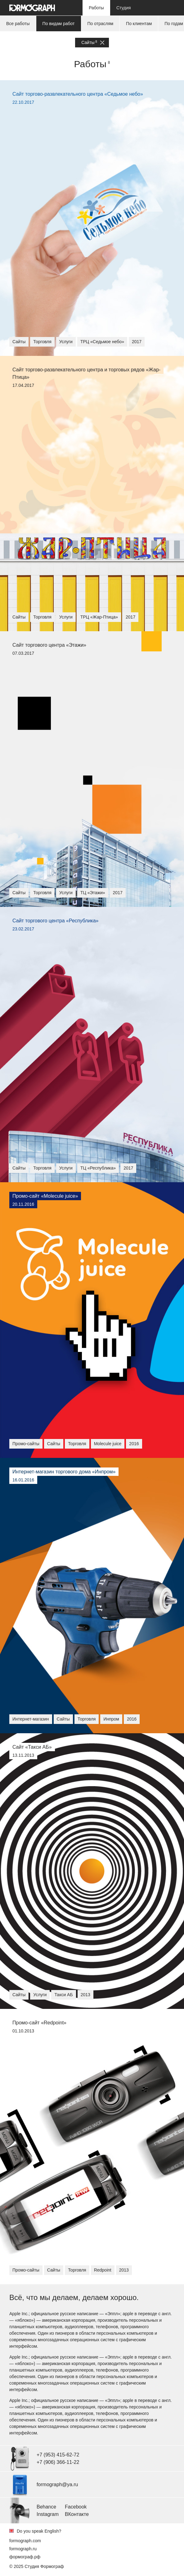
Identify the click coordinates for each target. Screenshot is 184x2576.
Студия (123, 7)
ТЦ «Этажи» (92, 892)
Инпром (111, 1719)
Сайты (92, 42)
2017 (136, 341)
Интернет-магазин (30, 1719)
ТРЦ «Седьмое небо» (102, 341)
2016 (134, 1443)
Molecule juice (108, 1443)
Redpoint (102, 2270)
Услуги (66, 341)
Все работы (18, 23)
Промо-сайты (25, 1443)
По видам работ (59, 23)
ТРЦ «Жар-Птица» (99, 616)
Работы (96, 7)
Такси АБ (63, 1994)
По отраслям (101, 23)
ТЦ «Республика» (98, 1168)
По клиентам (139, 23)
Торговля (42, 341)
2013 (85, 1994)
